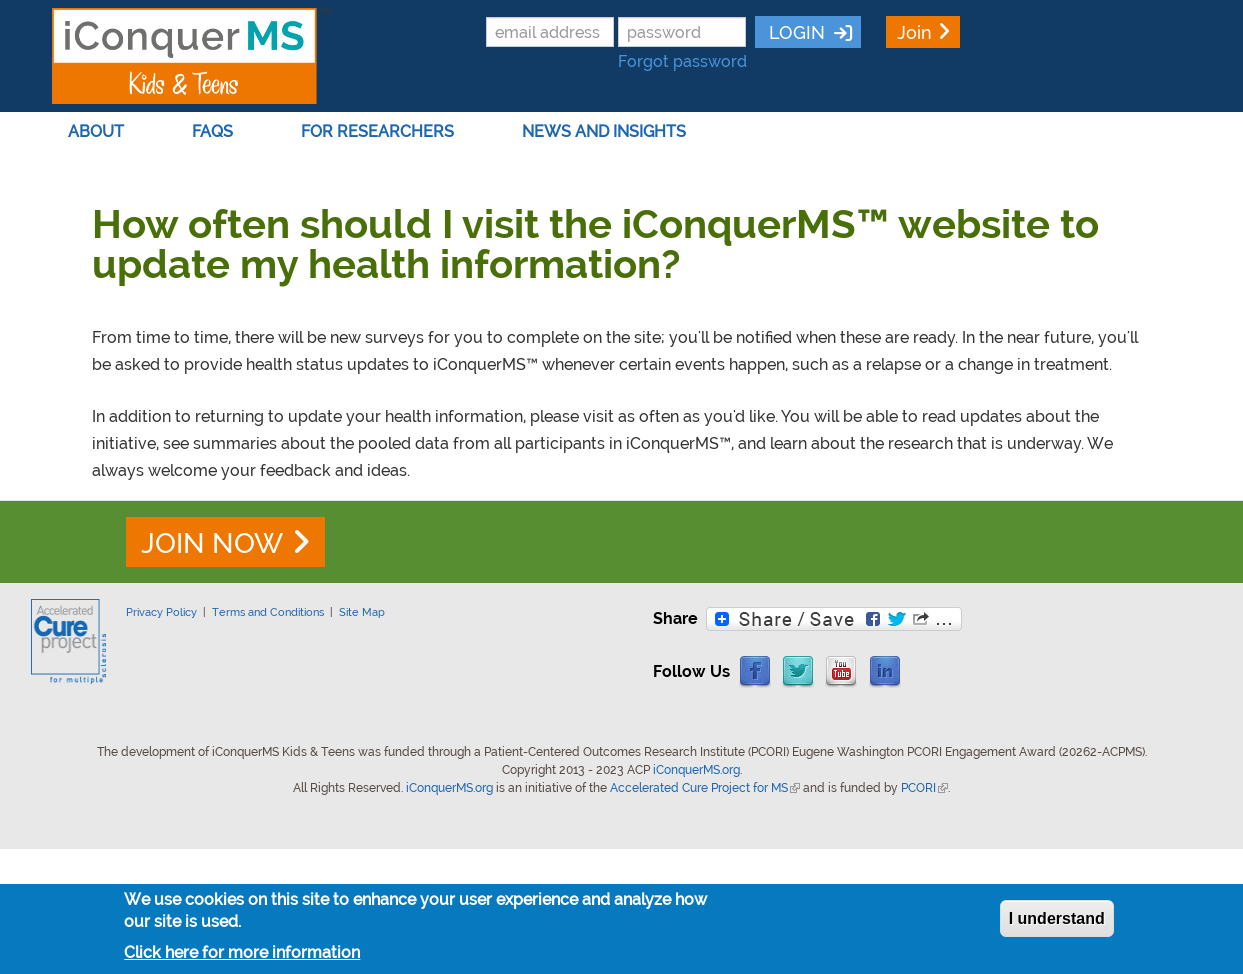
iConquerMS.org (696, 770)
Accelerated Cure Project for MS (705, 788)
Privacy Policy (161, 612)
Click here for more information (242, 952)
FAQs (216, 132)
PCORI (924, 788)
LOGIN (794, 32)
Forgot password (682, 61)
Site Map (362, 612)
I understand (1057, 918)
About (100, 132)
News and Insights (608, 132)
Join (914, 32)
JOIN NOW (212, 543)
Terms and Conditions (268, 612)
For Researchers (381, 132)
